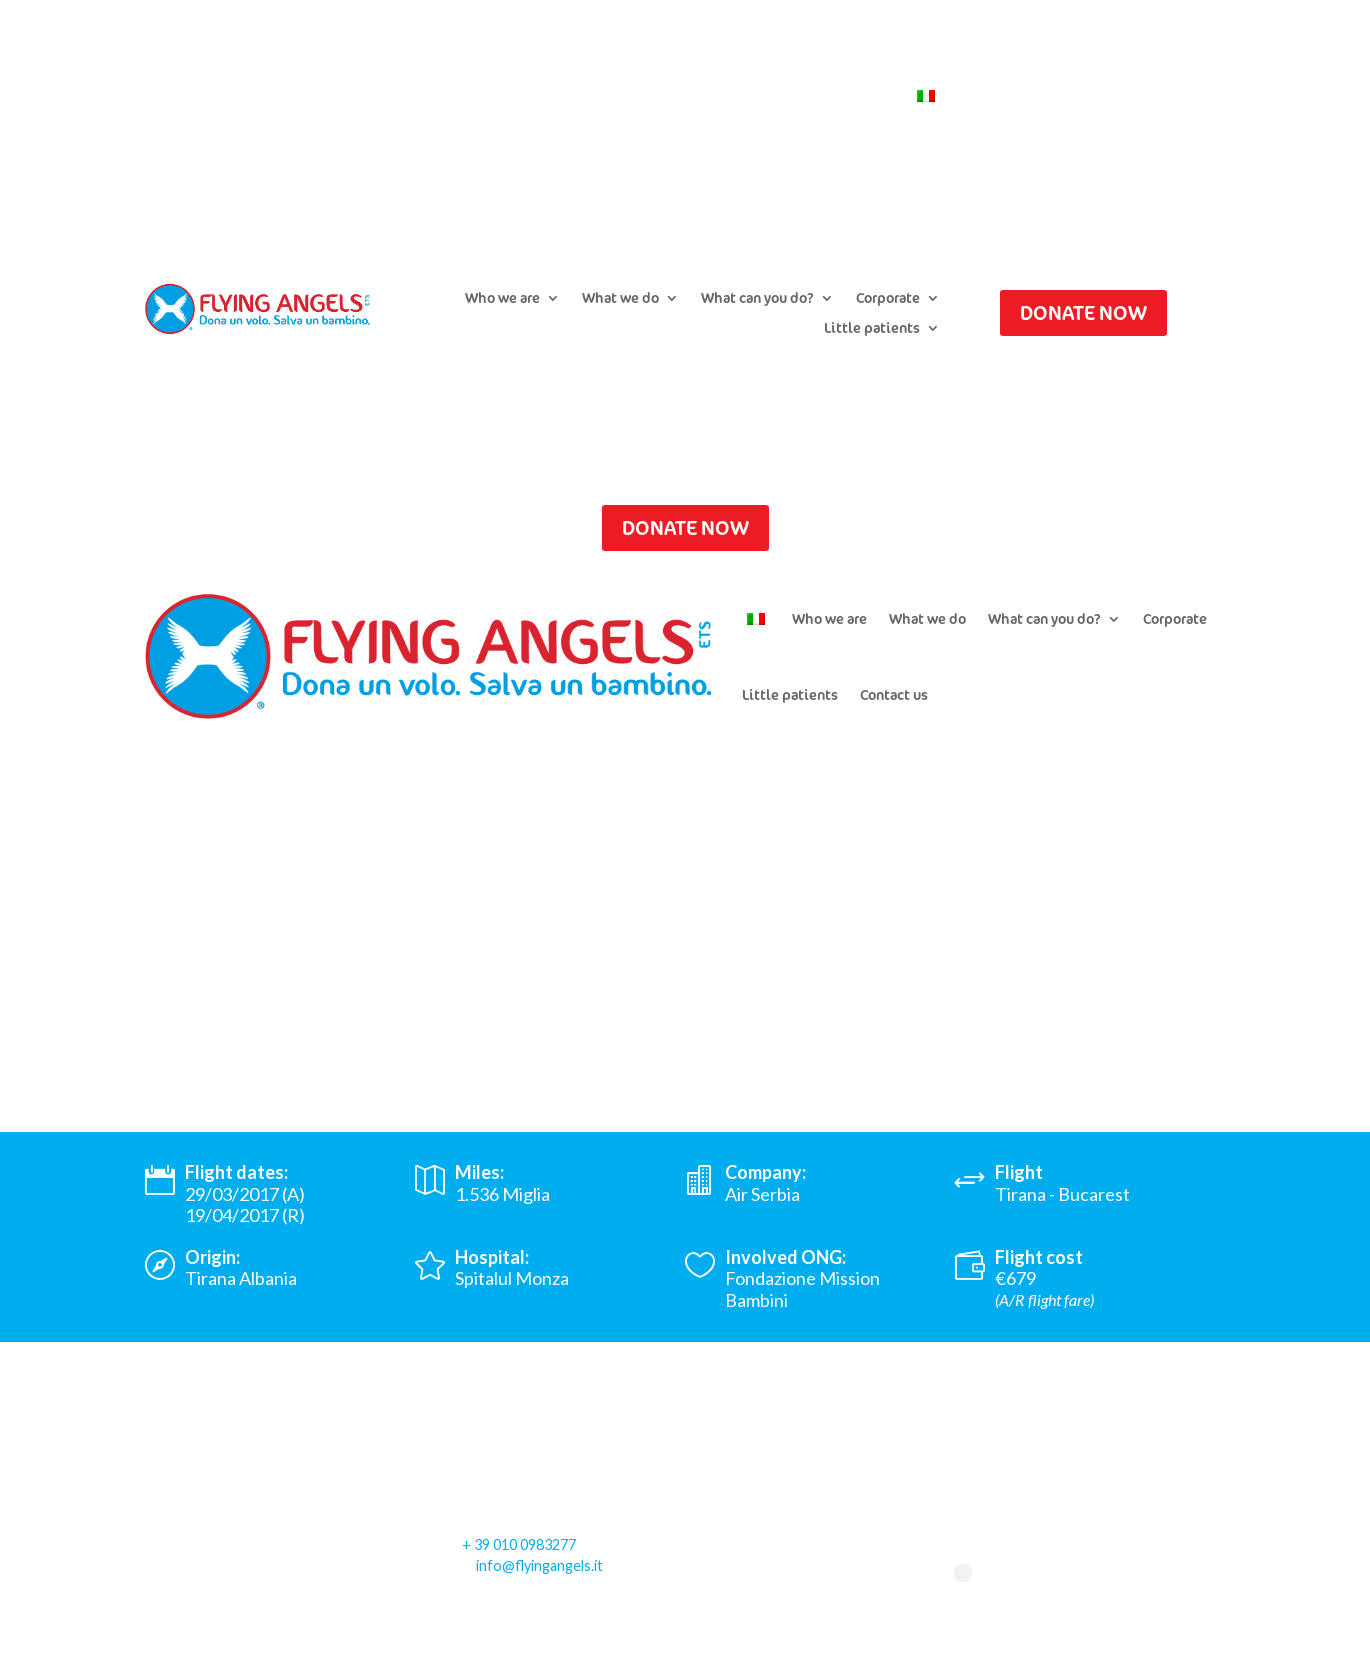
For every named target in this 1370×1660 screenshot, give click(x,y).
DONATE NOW (1083, 312)
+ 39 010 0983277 (519, 1544)
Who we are (502, 299)
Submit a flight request (539, 97)
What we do (620, 299)
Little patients (872, 329)
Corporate (888, 299)
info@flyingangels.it (539, 1565)
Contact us (856, 97)
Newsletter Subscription (719, 97)
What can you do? (757, 299)
